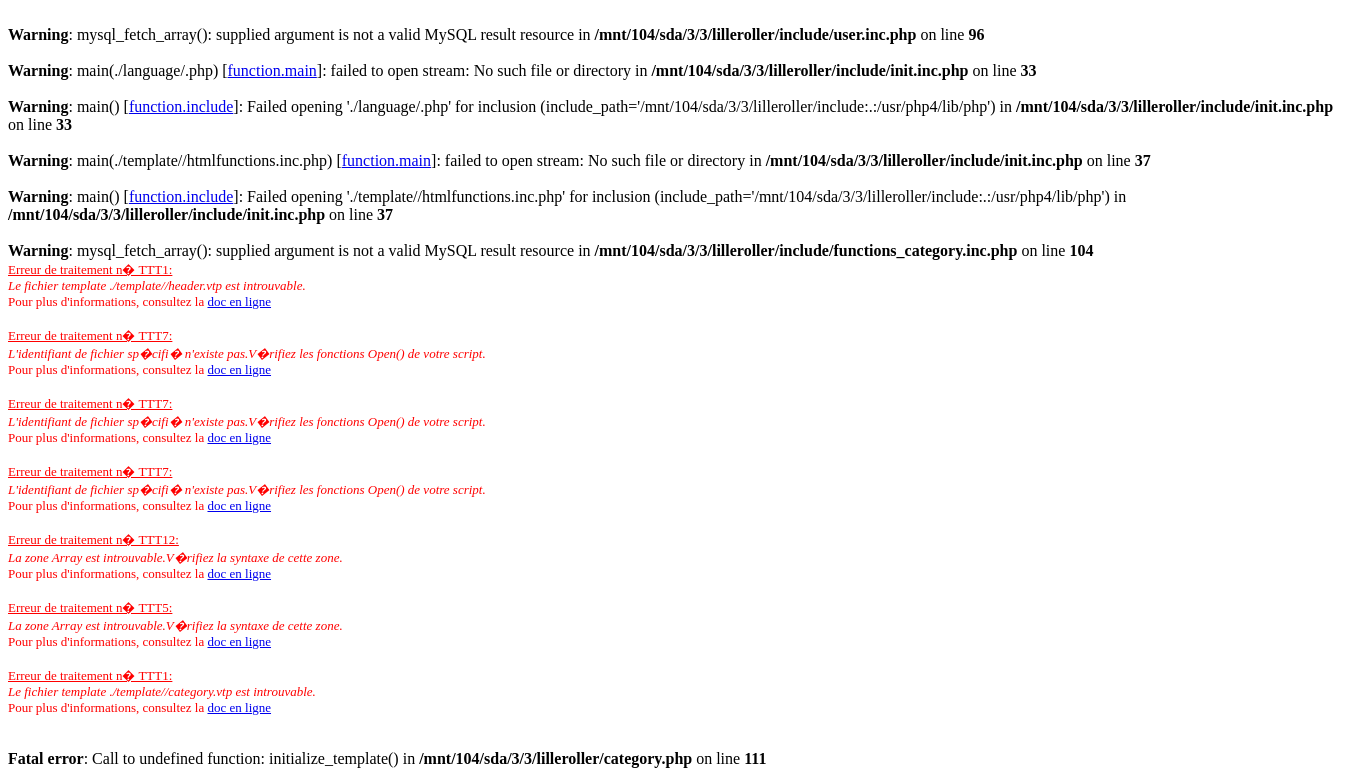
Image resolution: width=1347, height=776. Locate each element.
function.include (181, 106)
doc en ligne (239, 301)
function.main (272, 70)
